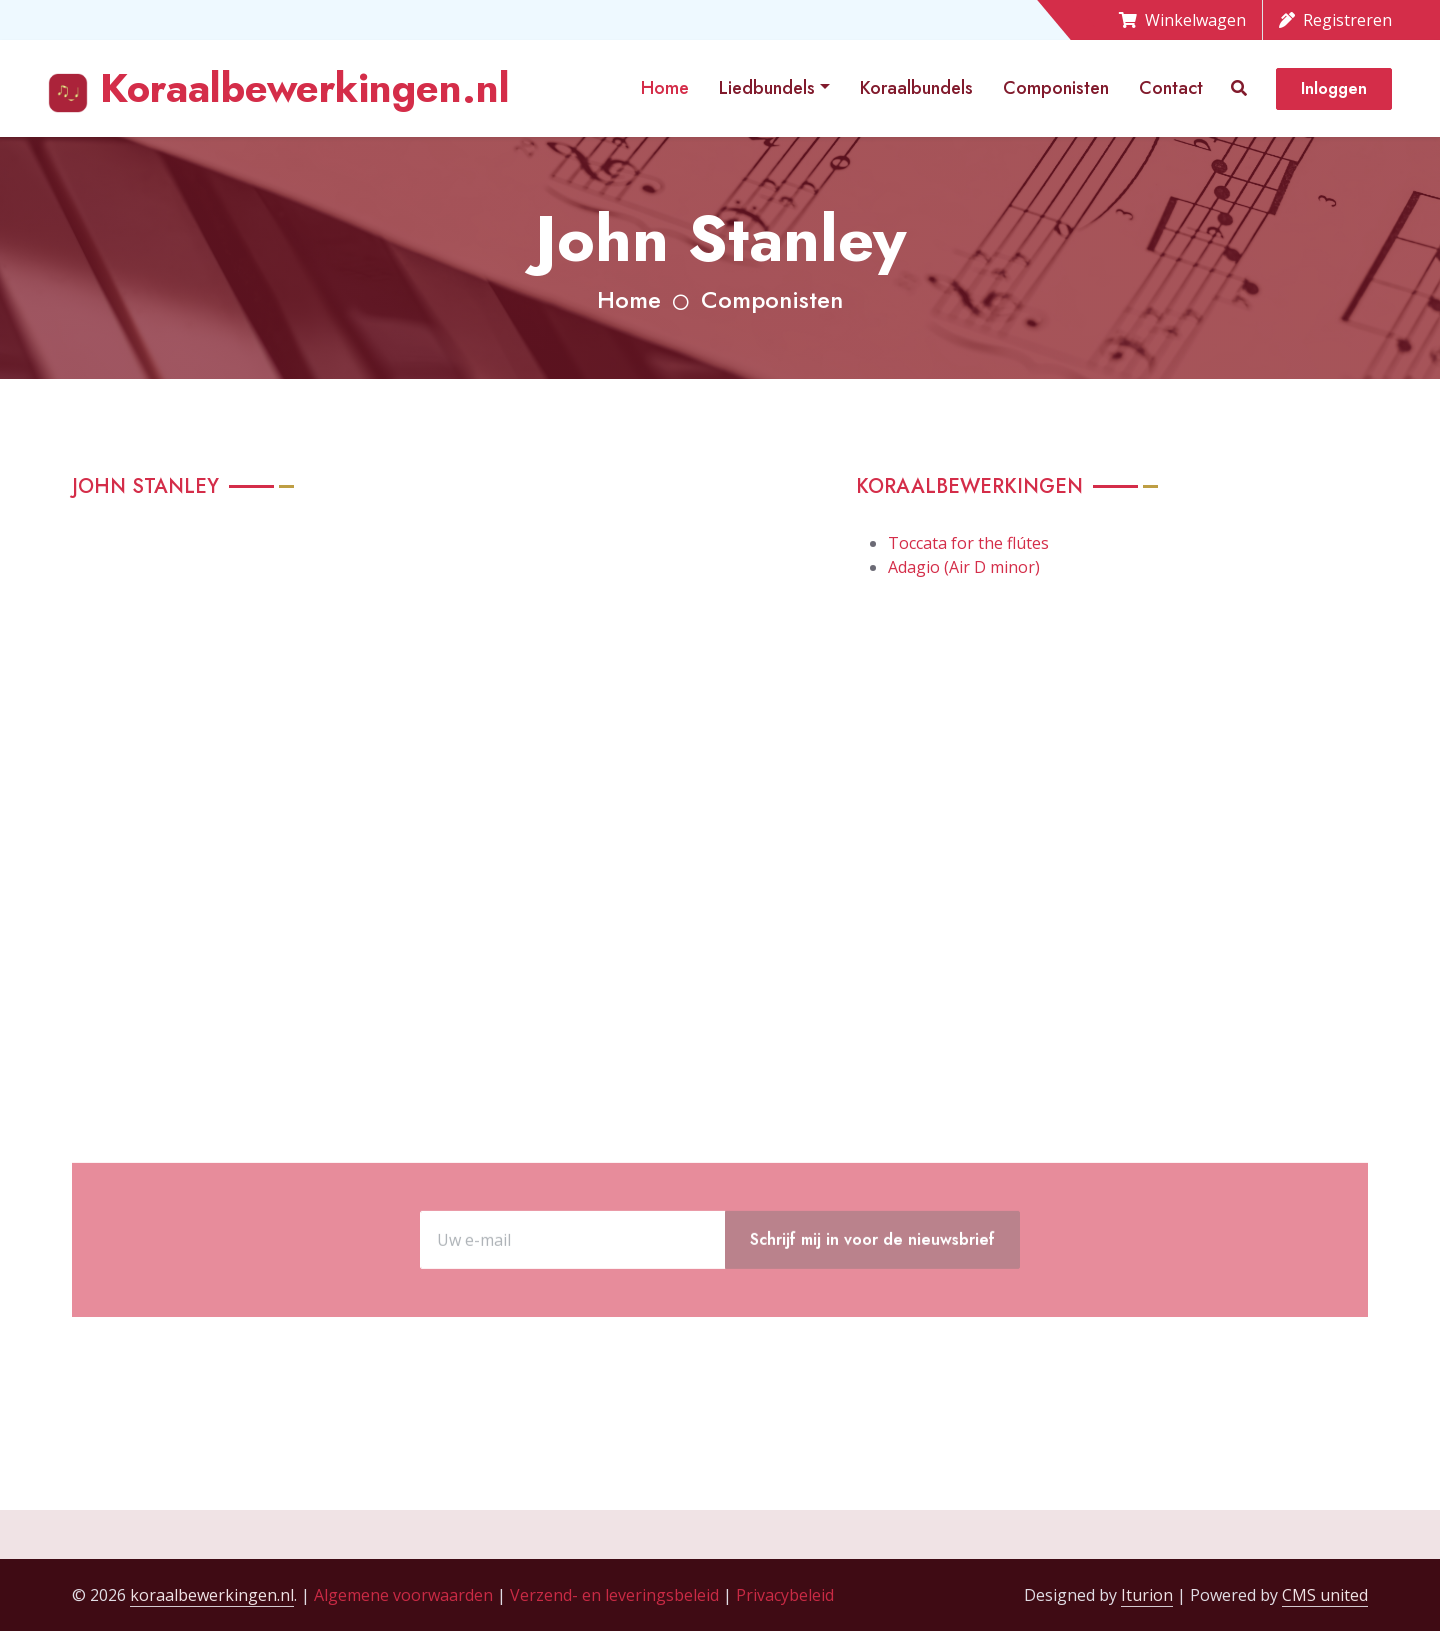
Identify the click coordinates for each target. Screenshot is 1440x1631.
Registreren (1335, 20)
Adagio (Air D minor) (964, 567)
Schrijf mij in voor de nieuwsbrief (872, 1297)
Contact (1171, 88)
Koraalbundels (916, 88)
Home (665, 88)
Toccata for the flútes (968, 543)
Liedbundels (767, 88)
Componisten (1056, 88)
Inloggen (1334, 88)
